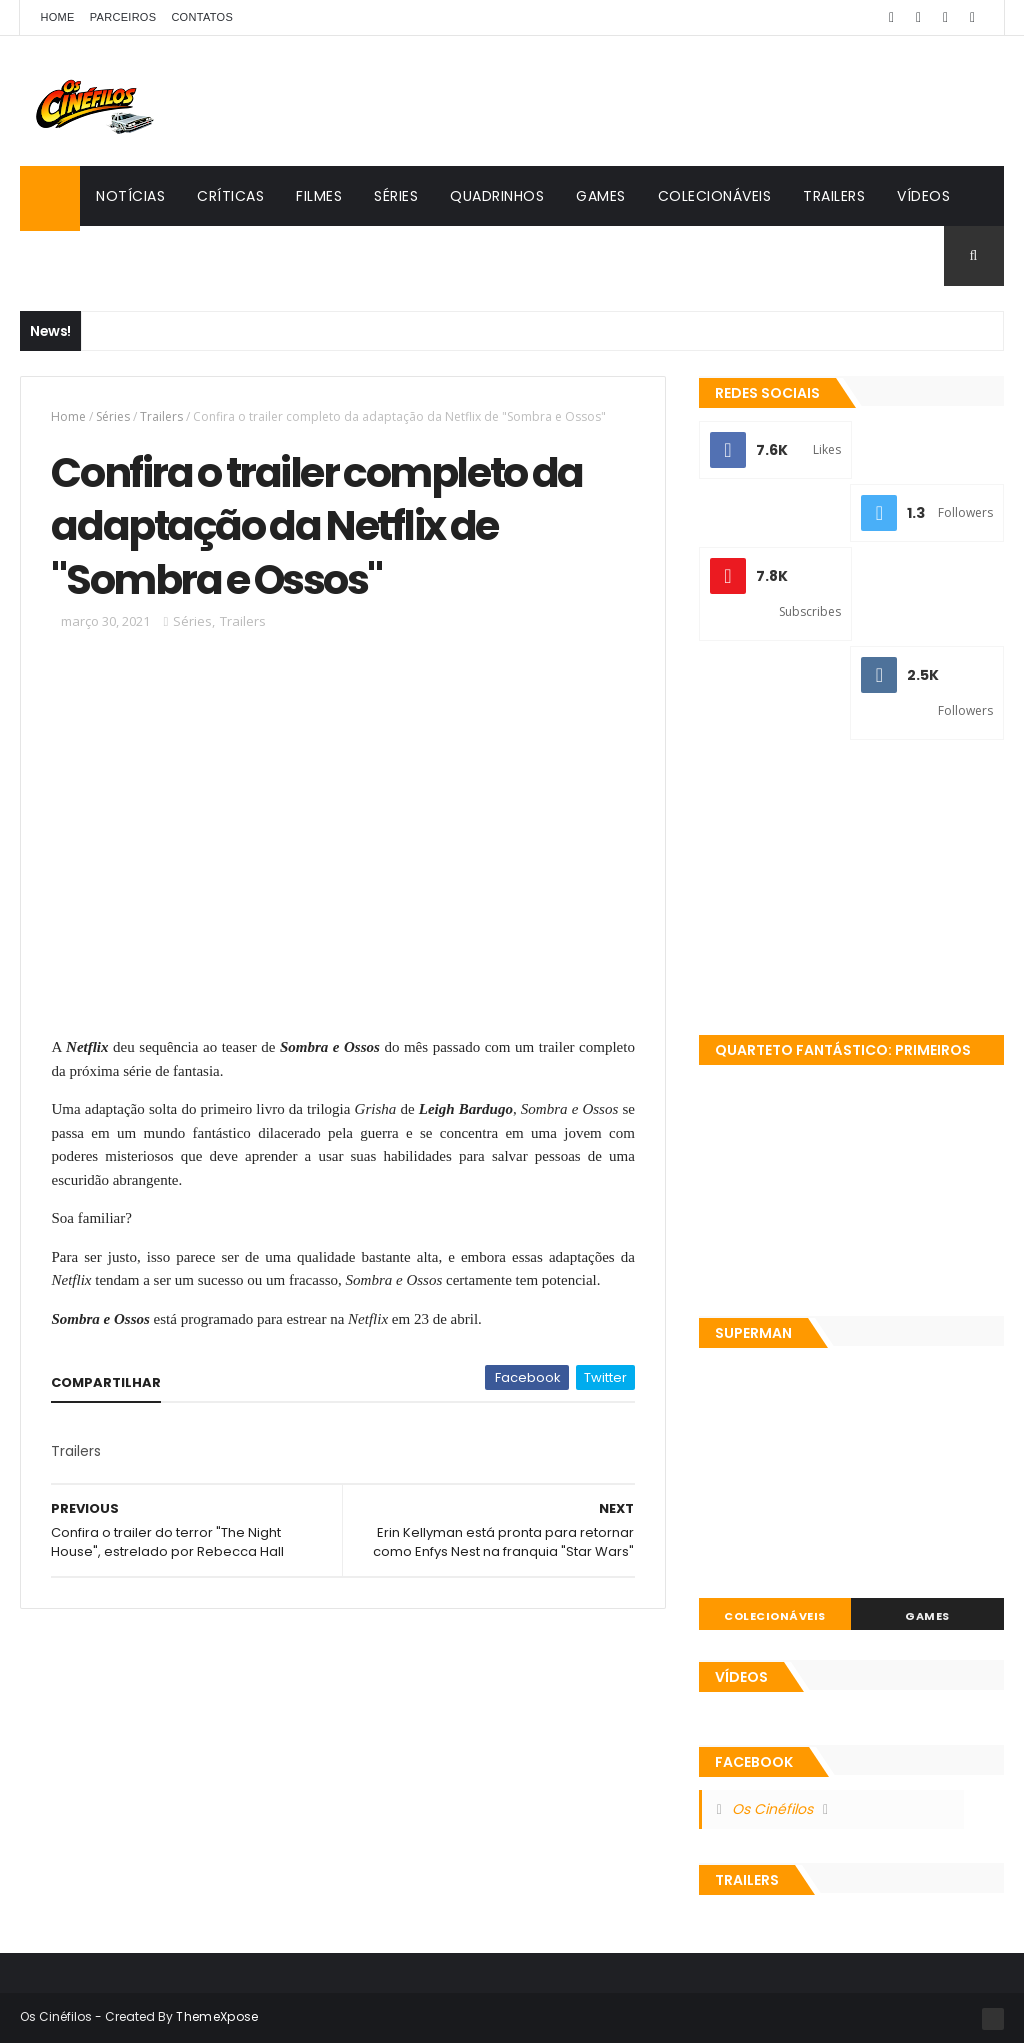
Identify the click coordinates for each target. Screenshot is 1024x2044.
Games (601, 196)
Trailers (834, 196)
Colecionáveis (715, 196)
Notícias (130, 196)
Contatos (202, 17)
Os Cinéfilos (772, 1809)
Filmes (319, 196)
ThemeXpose (217, 2016)
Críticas (230, 196)
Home (57, 17)
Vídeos (923, 196)
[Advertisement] (851, 890)
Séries (396, 196)
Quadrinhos (497, 196)
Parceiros (123, 17)
